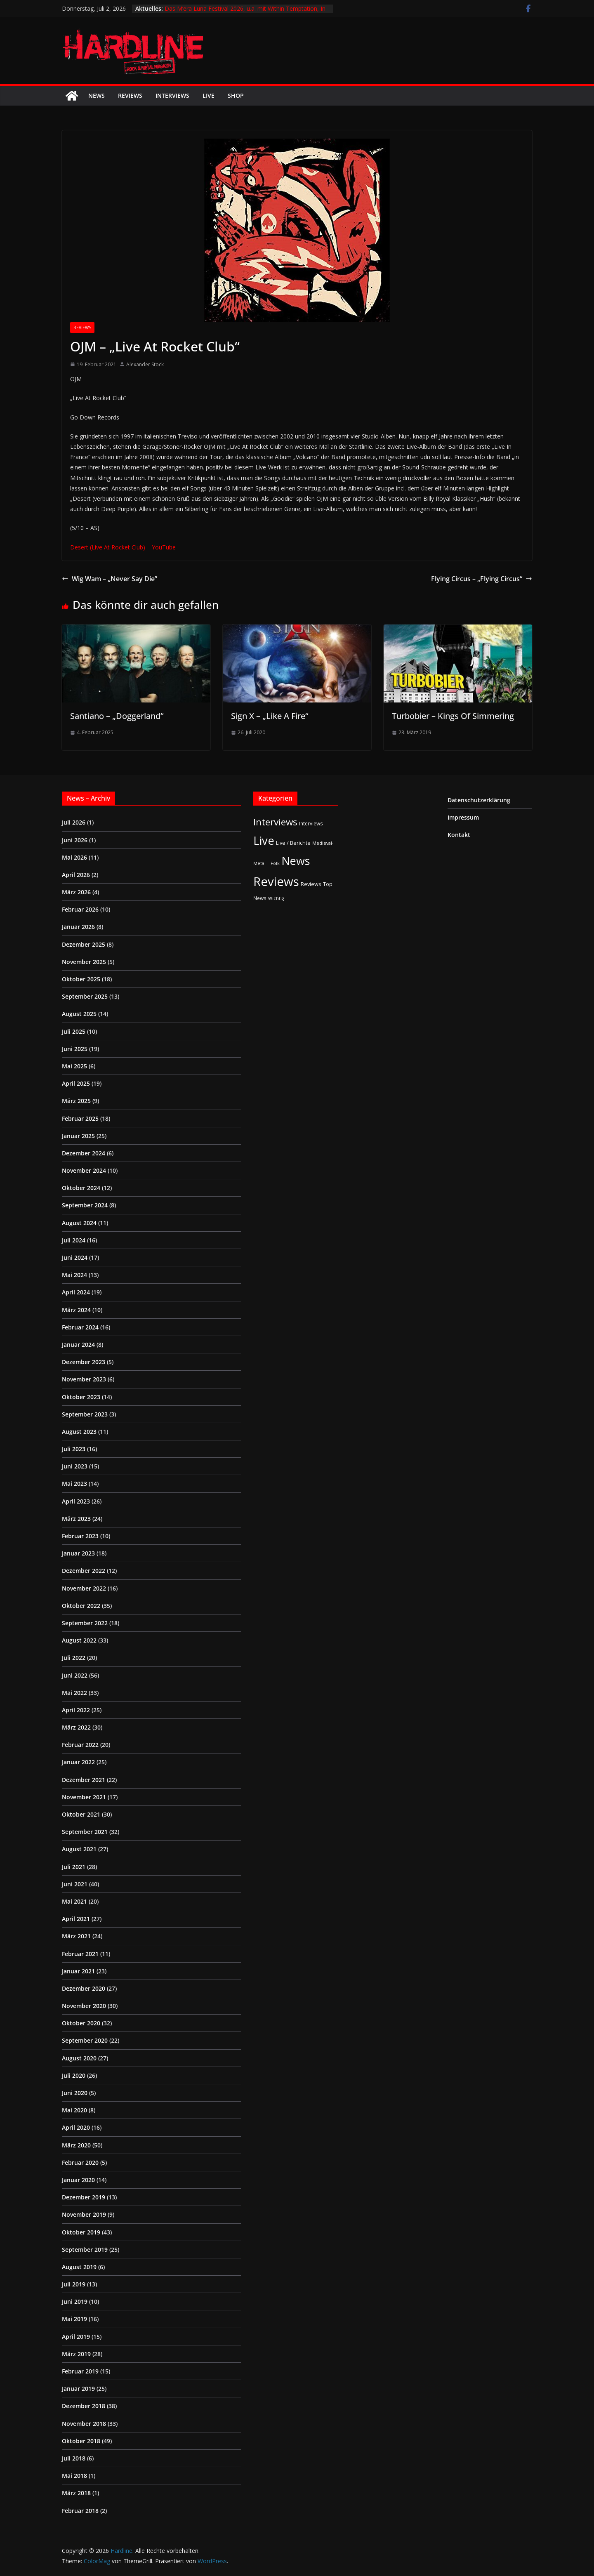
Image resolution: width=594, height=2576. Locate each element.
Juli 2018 (73, 2458)
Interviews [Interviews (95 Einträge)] (275, 821)
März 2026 (76, 892)
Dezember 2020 (83, 1988)
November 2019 (84, 2214)
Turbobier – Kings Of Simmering (453, 715)
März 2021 (76, 1936)
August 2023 (79, 1431)
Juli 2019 (73, 2284)
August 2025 (79, 1014)
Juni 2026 (74, 840)
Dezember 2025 (83, 944)
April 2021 (76, 1919)
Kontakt (459, 835)
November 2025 (84, 962)
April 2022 (76, 1710)
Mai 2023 (74, 1483)
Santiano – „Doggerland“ (116, 715)
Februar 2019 (80, 2371)
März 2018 (76, 2493)
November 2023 (84, 1379)
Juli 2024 (73, 1240)
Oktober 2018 (81, 2441)
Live (208, 95)
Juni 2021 (74, 1884)
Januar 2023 (78, 1553)
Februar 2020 (80, 2162)
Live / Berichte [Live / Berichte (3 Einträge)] (293, 842)
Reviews (130, 95)
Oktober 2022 (81, 1606)
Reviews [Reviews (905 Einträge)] (276, 881)
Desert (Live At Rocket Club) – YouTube (123, 547)
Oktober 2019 (81, 2232)
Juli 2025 (73, 1031)
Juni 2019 (74, 2301)
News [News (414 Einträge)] (295, 860)
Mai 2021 (74, 1901)
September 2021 (85, 1832)
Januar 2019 (78, 2388)
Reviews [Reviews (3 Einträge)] (311, 884)
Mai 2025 (74, 1066)
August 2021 (79, 1849)
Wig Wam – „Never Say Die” (109, 578)
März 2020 (76, 2145)
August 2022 (79, 1640)
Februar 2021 (80, 1954)
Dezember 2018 (83, 2406)
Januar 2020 (78, 2180)
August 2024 (79, 1223)
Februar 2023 (80, 1536)
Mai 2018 (74, 2475)
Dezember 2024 (83, 1153)
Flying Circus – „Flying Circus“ (481, 578)
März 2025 (76, 1101)
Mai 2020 (74, 2110)
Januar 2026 (78, 927)
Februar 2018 (80, 2511)
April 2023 (76, 1501)
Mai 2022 (74, 1693)
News (96, 95)
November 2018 (84, 2424)
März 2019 (76, 2354)
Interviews (172, 95)
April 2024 (76, 1292)
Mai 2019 (74, 2319)
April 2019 (76, 2336)
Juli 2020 (73, 2075)
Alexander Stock (145, 364)
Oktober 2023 (81, 1397)
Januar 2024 (78, 1344)
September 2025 (85, 996)
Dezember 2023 (83, 1362)
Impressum (463, 817)
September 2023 (85, 1414)
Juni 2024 (74, 1257)
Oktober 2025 (81, 979)
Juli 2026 (73, 822)
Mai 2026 (74, 857)
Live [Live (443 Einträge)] (263, 840)
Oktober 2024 (81, 1188)
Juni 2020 (74, 2093)
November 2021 (84, 1797)
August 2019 (79, 2267)
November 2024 (84, 1170)
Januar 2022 (78, 1762)
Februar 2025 (80, 1118)
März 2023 (76, 1519)
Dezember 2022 (83, 1570)
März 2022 (76, 1727)
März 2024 (76, 1310)
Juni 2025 (74, 1049)
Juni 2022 (74, 1675)
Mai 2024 (74, 1275)
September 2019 (85, 2249)
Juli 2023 (73, 1449)
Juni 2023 (74, 1466)
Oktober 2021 (81, 1814)
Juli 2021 (73, 1867)
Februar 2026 (80, 909)
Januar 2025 (78, 1136)
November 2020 (84, 2006)
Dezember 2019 (83, 2197)
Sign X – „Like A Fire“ (269, 715)
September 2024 (85, 1205)
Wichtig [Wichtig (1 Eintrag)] (276, 898)
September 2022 (85, 1623)
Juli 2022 (73, 1658)
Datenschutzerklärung (479, 800)
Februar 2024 (80, 1327)
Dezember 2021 (83, 1780)
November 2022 (84, 1588)
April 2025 (76, 1083)
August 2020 (79, 2058)
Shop (236, 95)
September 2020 (85, 2040)
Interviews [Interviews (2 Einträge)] (311, 823)
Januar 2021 (78, 1971)
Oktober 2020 (81, 2023)
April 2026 (76, 875)
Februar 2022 (80, 1745)
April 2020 (76, 2127)
